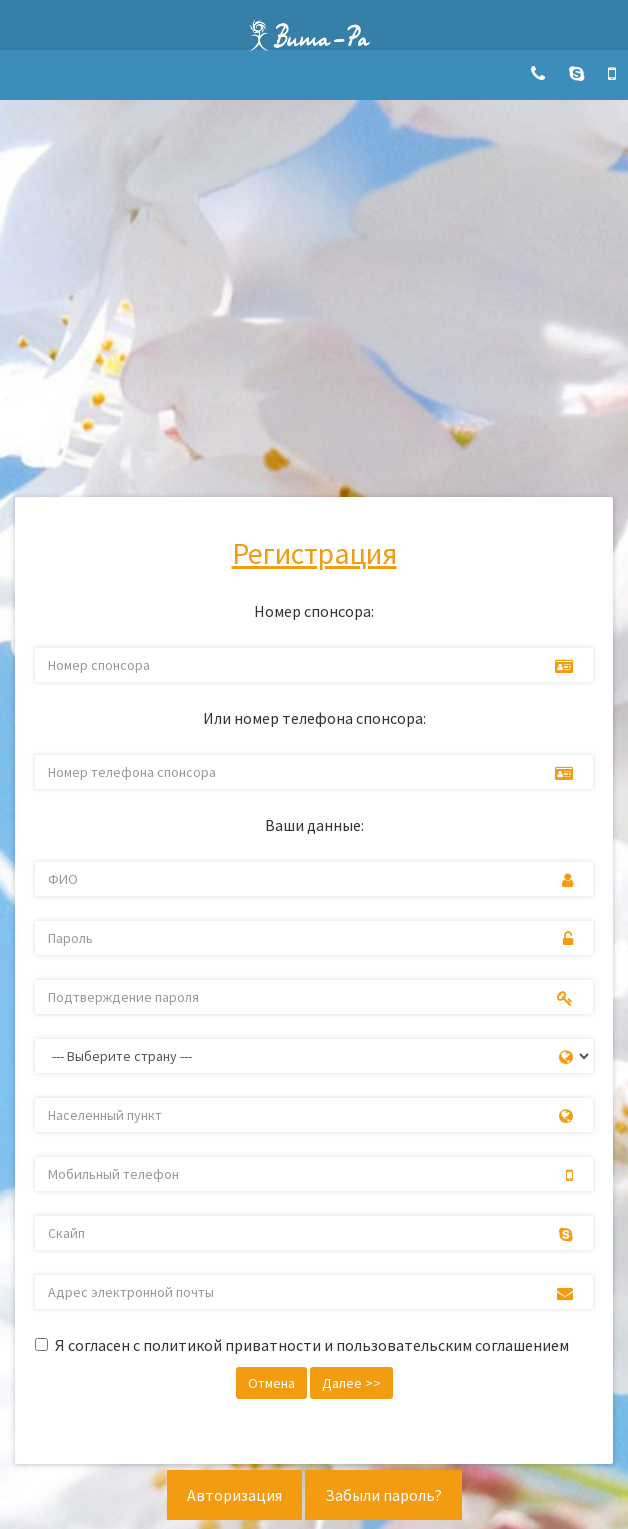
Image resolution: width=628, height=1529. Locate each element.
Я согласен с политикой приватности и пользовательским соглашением (312, 1345)
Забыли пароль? (383, 1495)
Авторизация (234, 1495)
